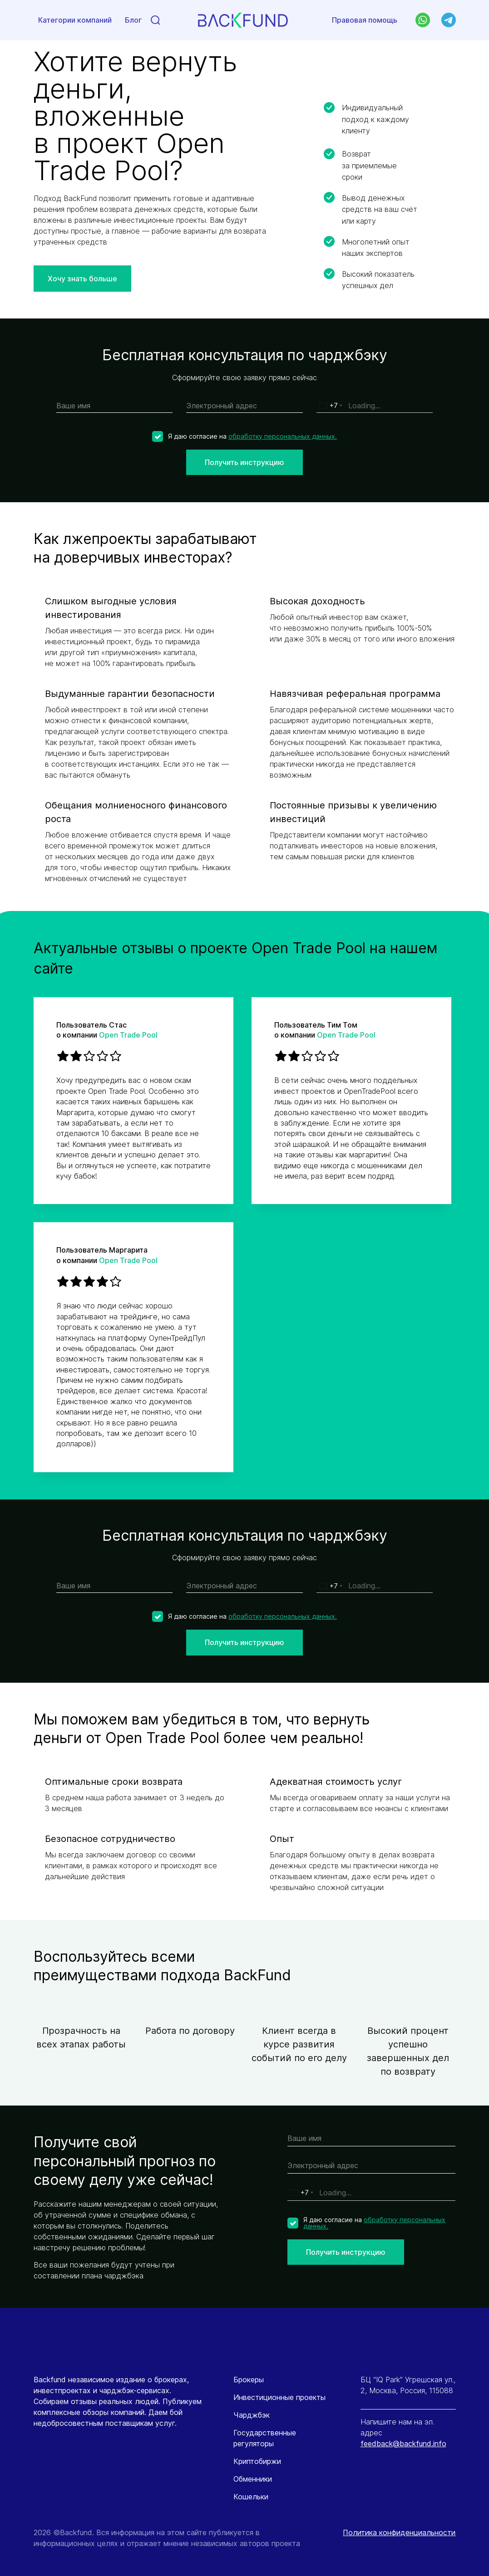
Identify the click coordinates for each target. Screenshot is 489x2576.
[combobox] (330, 405)
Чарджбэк (251, 2414)
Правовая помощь (364, 20)
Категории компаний (75, 20)
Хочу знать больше (82, 278)
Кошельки (250, 2496)
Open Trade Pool (128, 1034)
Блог (133, 20)
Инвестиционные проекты (279, 2397)
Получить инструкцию (244, 462)
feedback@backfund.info (403, 2443)
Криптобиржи (257, 2461)
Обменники (252, 2478)
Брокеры (248, 2379)
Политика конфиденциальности (399, 2532)
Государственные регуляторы (264, 2438)
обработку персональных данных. (282, 436)
